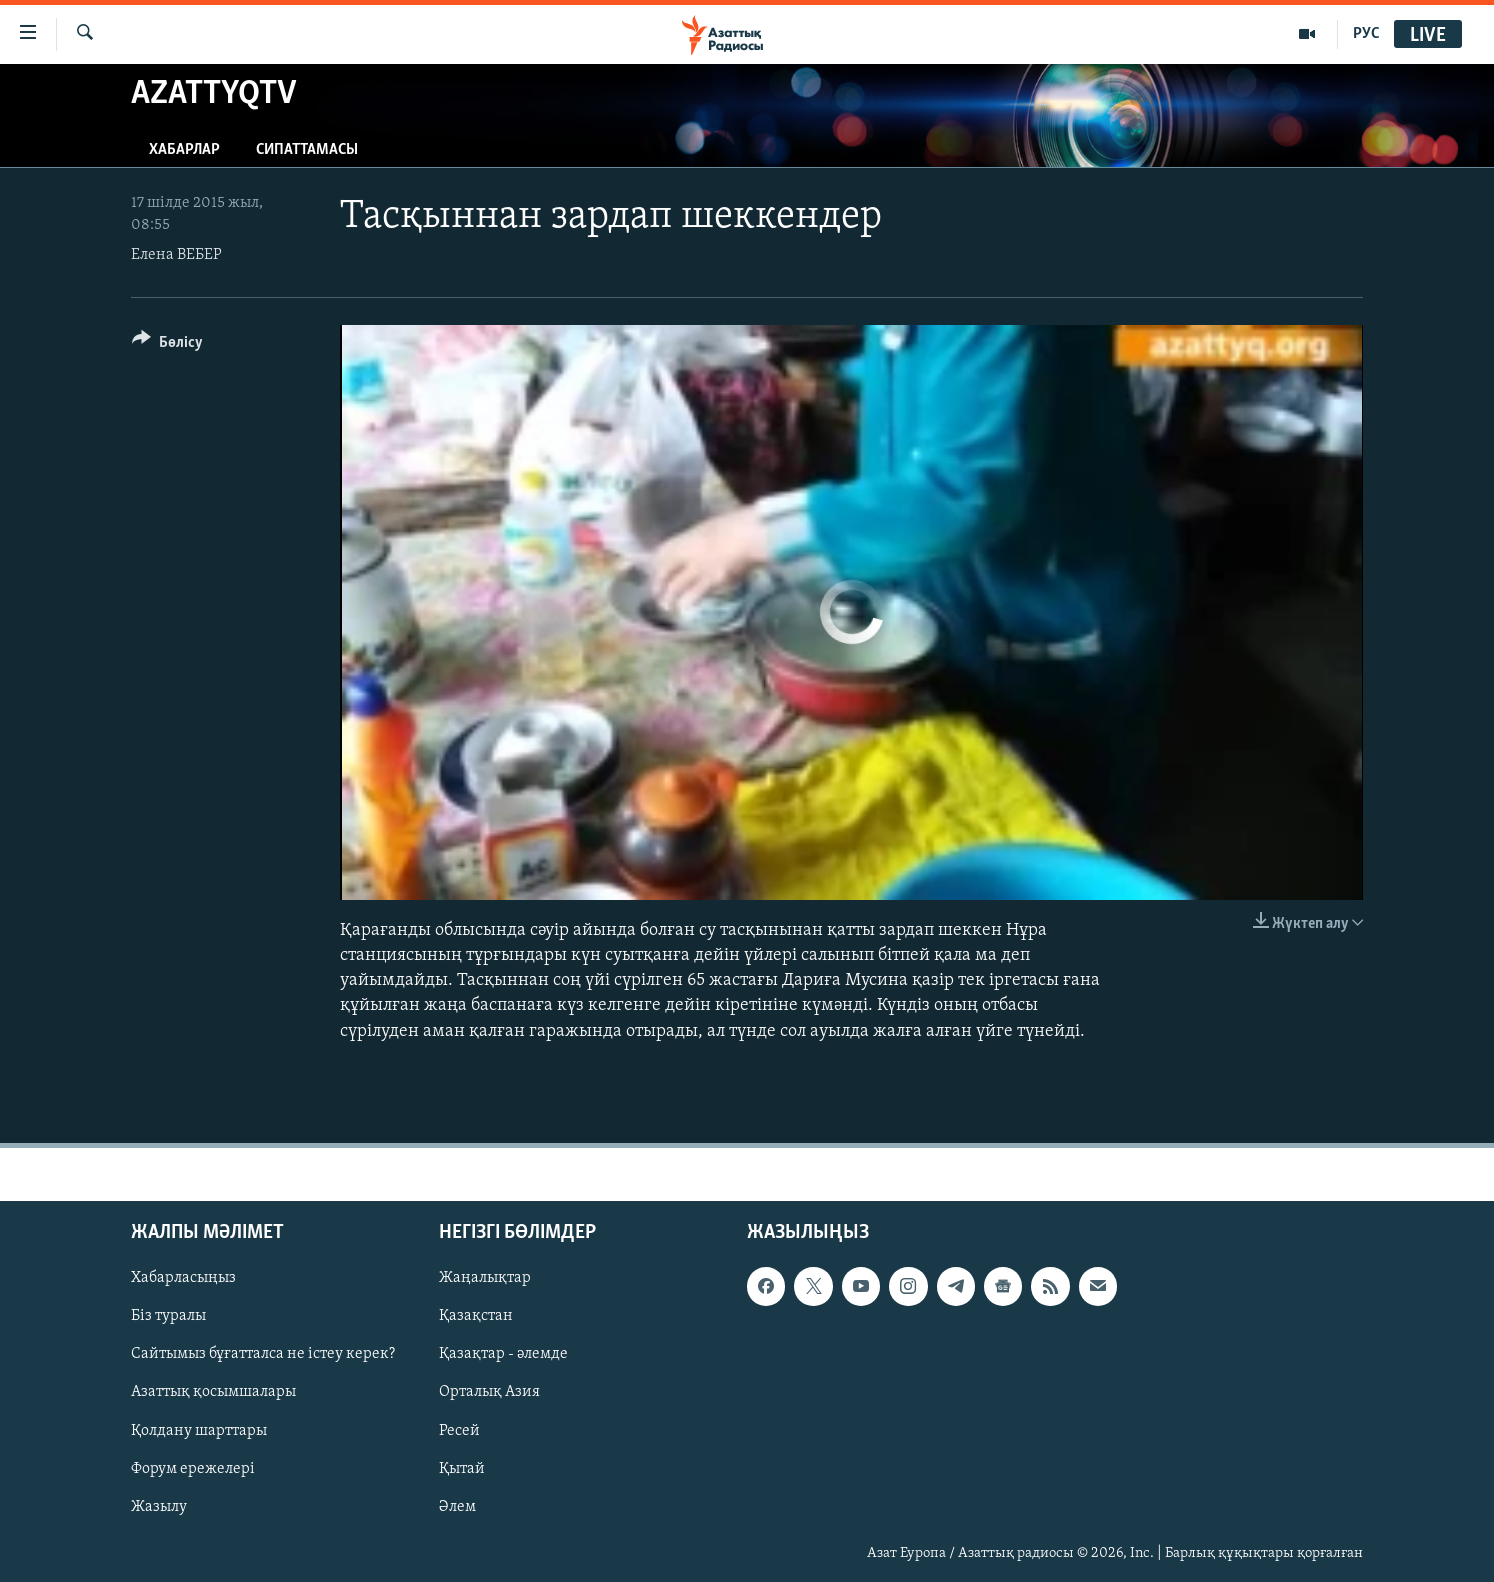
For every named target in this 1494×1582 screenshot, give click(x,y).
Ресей (459, 1430)
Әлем (457, 1506)
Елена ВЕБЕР (176, 255)
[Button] (167, 345)
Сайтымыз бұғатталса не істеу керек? (263, 1354)
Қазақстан (476, 1316)
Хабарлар (184, 150)
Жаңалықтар (485, 1278)
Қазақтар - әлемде (503, 1354)
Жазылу (159, 1506)
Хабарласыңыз (183, 1278)
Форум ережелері (193, 1468)
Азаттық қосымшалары (213, 1392)
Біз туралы (168, 1316)
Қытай (462, 1468)
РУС (1366, 34)
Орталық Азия (489, 1392)
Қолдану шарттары (199, 1430)
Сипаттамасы (307, 150)
